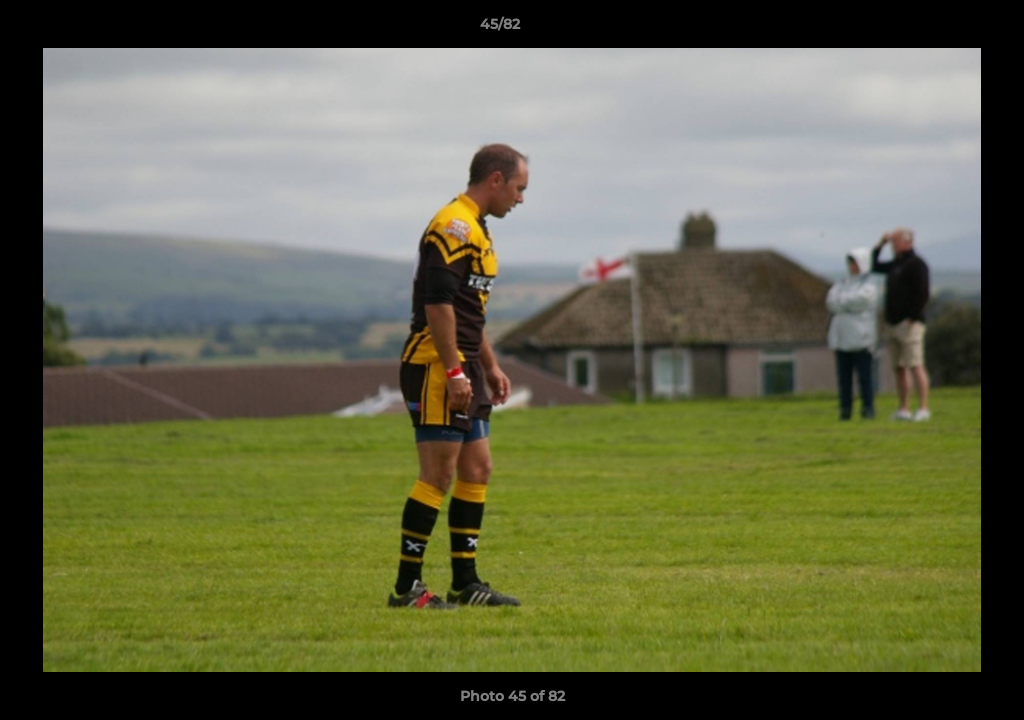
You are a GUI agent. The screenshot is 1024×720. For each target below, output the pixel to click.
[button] (940, 29)
